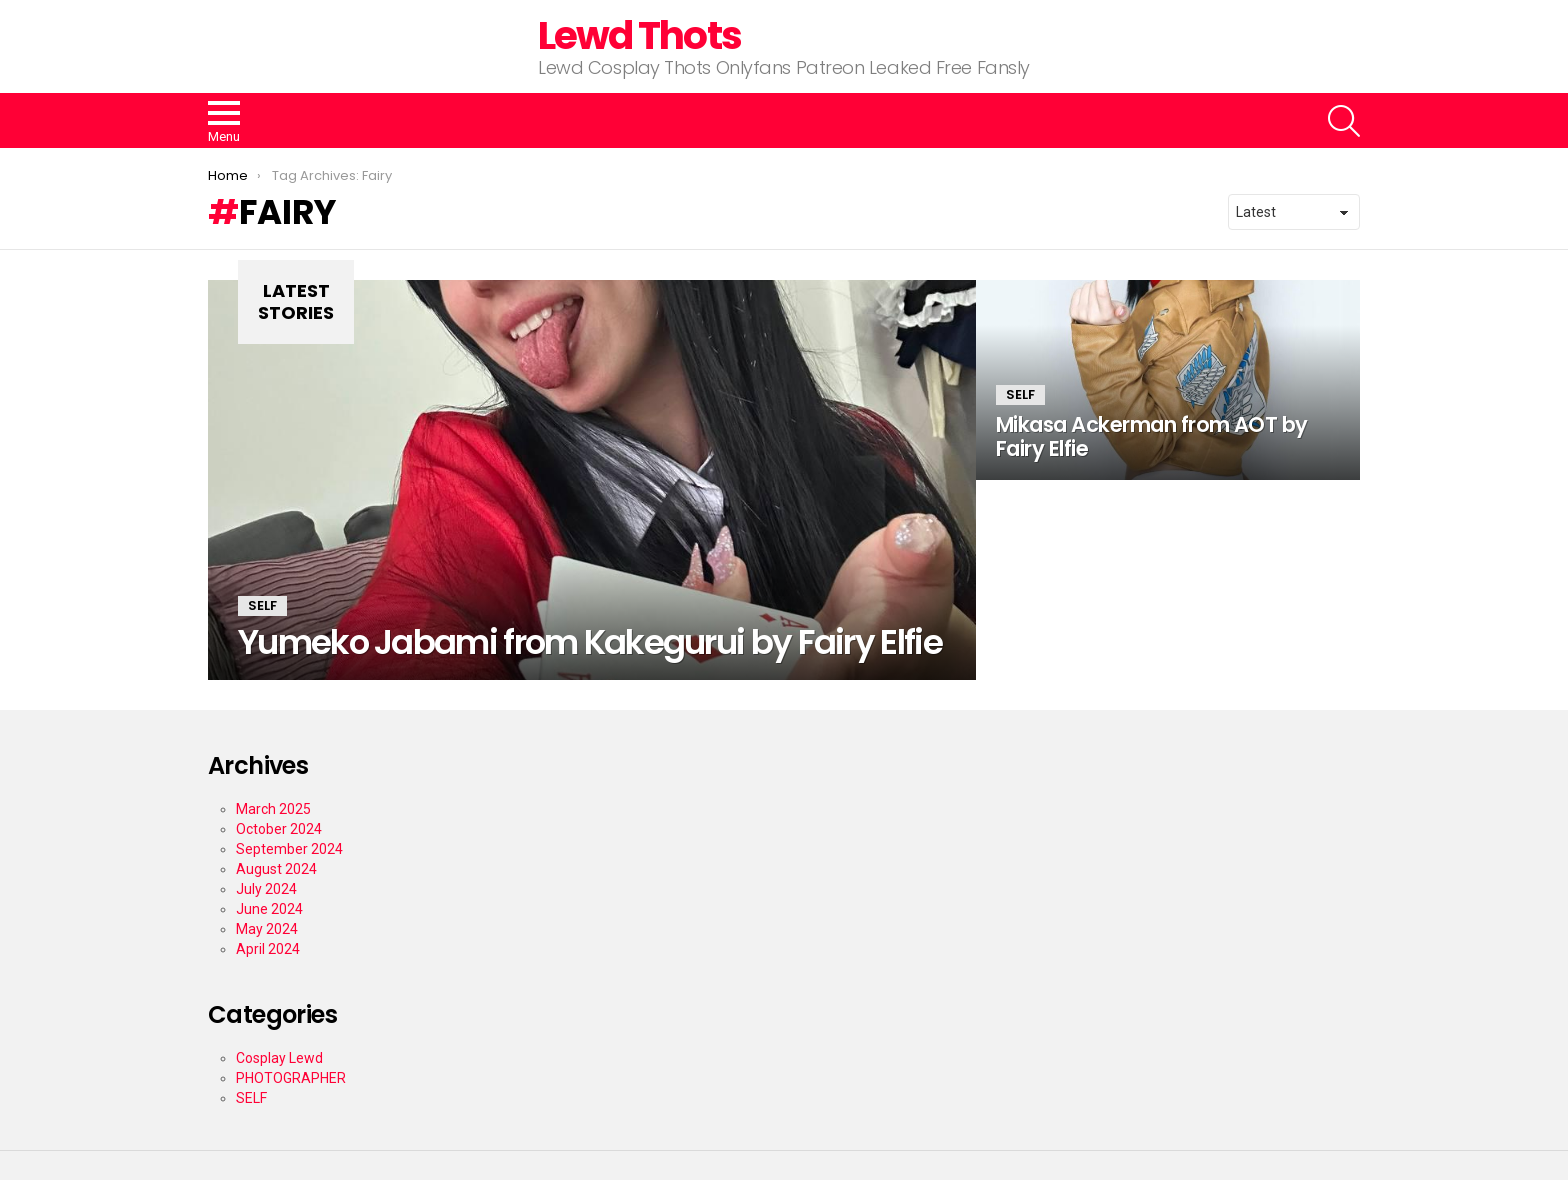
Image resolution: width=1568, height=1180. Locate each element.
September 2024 (289, 849)
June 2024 (269, 909)
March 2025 (273, 809)
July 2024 (266, 889)
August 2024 (276, 869)
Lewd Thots (639, 35)
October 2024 (279, 829)
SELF (262, 605)
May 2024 (267, 929)
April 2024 (268, 949)
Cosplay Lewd (279, 1058)
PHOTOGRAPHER (291, 1078)
